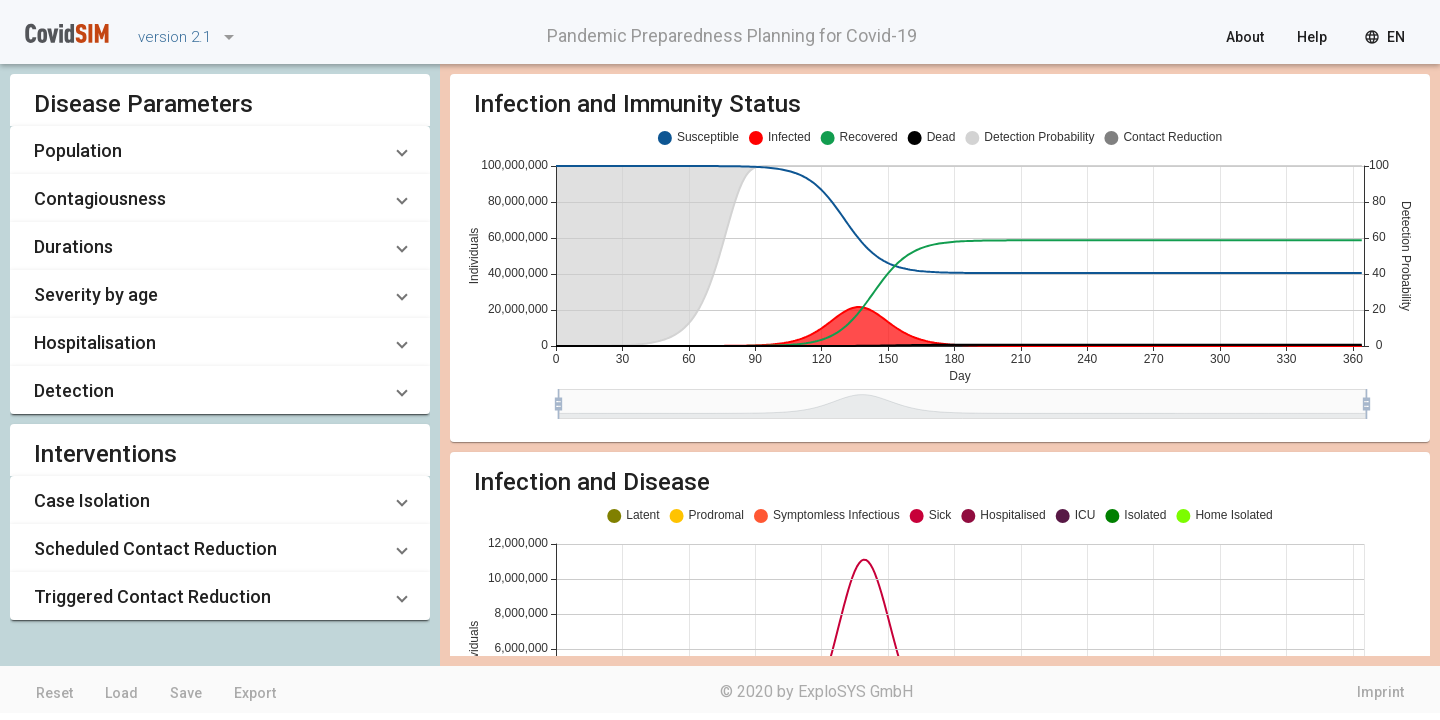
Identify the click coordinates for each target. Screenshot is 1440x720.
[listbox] (183, 37)
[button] (220, 150)
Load (121, 693)
